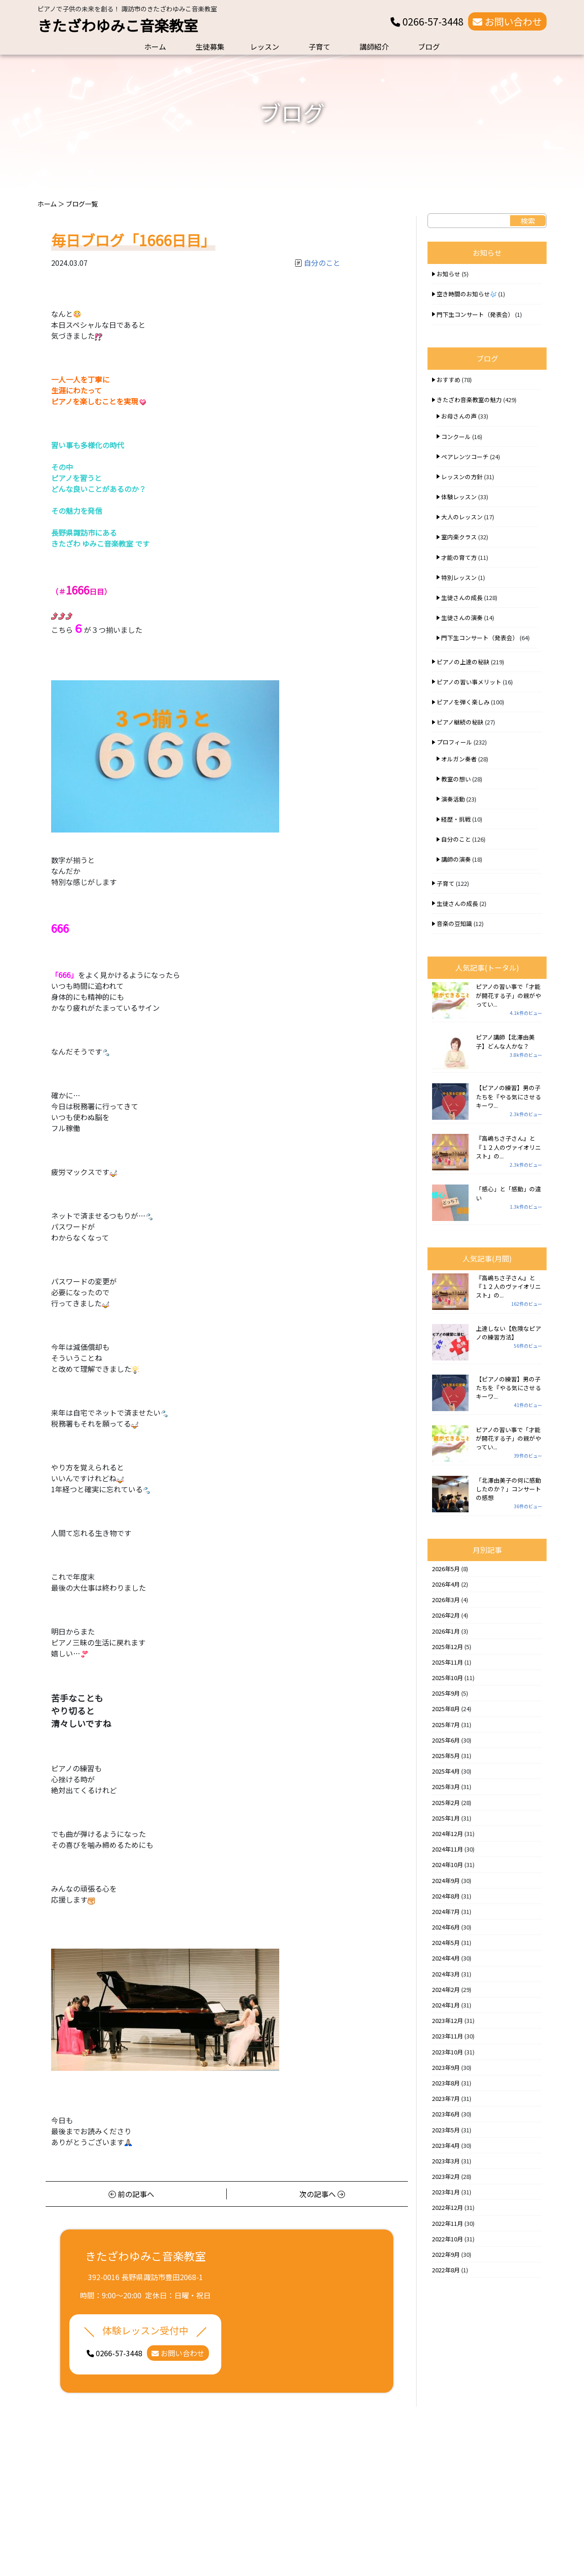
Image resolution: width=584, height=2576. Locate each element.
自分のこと (322, 262)
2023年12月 (447, 2020)
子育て (319, 46)
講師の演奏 (456, 859)
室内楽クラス (459, 537)
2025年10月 (447, 1677)
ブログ (429, 46)
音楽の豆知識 (454, 923)
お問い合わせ (507, 21)
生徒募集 (209, 46)
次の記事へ (322, 2193)
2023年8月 (446, 2083)
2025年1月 (446, 1818)
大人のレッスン (462, 516)
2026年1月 (446, 1631)
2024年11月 (447, 1849)
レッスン (264, 46)
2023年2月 (446, 2176)
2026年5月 (446, 1568)
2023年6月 (446, 2114)
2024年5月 (446, 1942)
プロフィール (454, 742)
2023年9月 (446, 2067)
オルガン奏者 (459, 759)
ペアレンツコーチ (465, 456)
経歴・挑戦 (456, 819)
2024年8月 (446, 1896)
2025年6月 (446, 1740)
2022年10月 (447, 2239)
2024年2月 (446, 1989)
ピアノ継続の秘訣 (460, 722)
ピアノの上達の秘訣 (463, 661)
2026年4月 (446, 1584)
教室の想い (456, 779)
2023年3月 (446, 2161)
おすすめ (448, 379)
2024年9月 (446, 1880)
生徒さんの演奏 (462, 617)
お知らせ (448, 273)
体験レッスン (459, 496)
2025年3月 (446, 1786)
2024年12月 (447, 1833)
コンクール (456, 436)
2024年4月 (446, 1958)
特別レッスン (459, 577)
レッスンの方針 (462, 476)
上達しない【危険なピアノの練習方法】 (508, 1332)
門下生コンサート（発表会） (475, 314)
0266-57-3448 (427, 21)
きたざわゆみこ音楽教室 (117, 25)
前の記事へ (131, 2193)
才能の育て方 (459, 557)
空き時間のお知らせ (466, 294)
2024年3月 (446, 1974)
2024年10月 (447, 1864)
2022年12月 (447, 2207)
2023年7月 (446, 2098)
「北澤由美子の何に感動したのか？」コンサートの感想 (508, 1489)
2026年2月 (446, 1615)
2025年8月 (446, 1708)
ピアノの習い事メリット (469, 682)
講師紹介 (374, 46)
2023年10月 (447, 2052)
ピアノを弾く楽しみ (463, 702)
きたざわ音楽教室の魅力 (469, 399)
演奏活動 (453, 799)
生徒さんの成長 (462, 597)
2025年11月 (447, 1662)
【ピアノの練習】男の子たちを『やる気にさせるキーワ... (508, 1096)
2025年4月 (446, 1771)
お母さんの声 (459, 416)
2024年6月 (446, 1927)
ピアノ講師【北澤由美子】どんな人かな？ (505, 1041)
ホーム (155, 46)
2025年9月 (446, 1693)
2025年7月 (446, 1724)
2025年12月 (447, 1646)
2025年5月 (446, 1755)
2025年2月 (446, 1802)
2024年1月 (446, 2005)
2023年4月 (446, 2145)
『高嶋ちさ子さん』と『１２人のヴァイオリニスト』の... (508, 1147)
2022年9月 (446, 2254)
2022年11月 (447, 2223)
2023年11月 (447, 2036)
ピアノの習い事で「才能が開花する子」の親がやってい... (508, 995)
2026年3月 (446, 1599)
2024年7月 (446, 1911)
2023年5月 (446, 2130)
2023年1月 (446, 2192)
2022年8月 (446, 2270)
